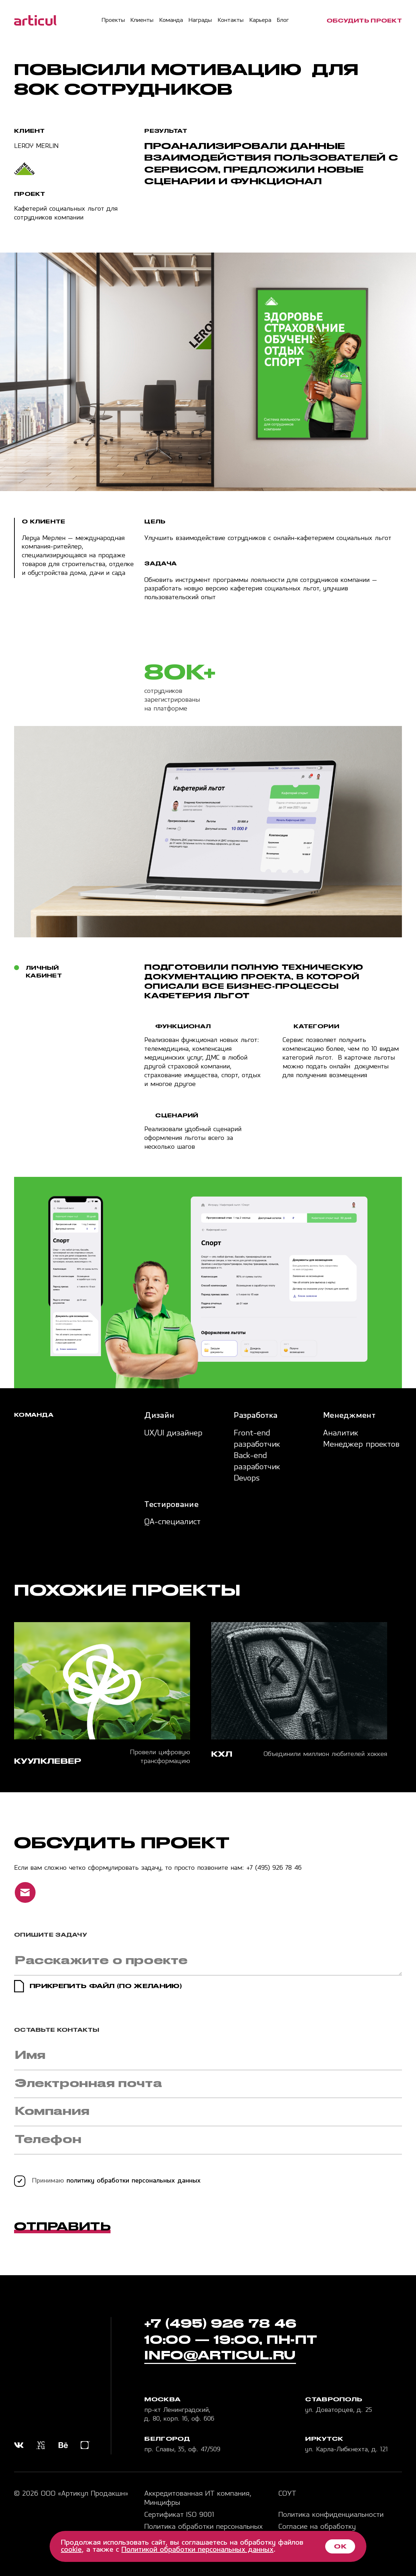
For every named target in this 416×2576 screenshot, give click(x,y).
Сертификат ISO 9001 (179, 2515)
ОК (340, 2546)
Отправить (62, 2226)
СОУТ (287, 2493)
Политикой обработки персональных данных (197, 2549)
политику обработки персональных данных (134, 2181)
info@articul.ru (220, 2354)
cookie (71, 2549)
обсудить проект (364, 21)
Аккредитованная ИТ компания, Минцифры (197, 2498)
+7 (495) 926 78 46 (274, 1868)
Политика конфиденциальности (331, 2515)
